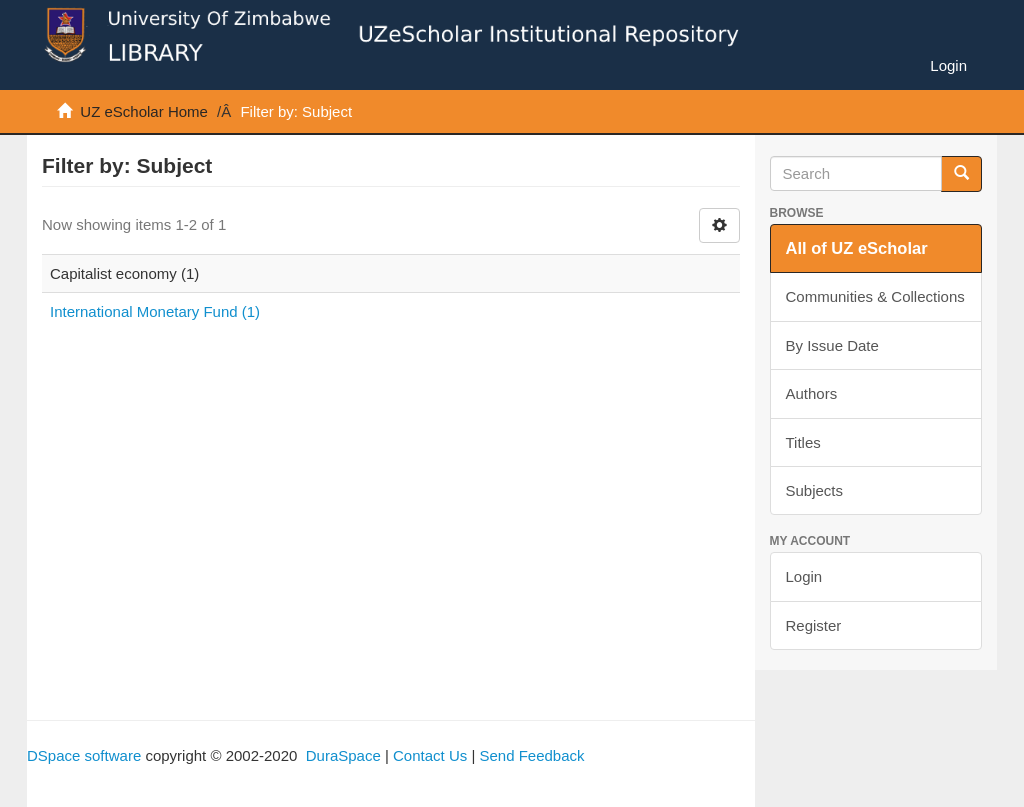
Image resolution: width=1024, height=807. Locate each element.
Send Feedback (531, 755)
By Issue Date (832, 345)
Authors (812, 393)
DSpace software (84, 755)
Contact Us (430, 755)
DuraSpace (343, 755)
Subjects (815, 490)
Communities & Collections (875, 296)
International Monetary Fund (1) (155, 311)
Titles (803, 442)
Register (814, 625)
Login (804, 576)
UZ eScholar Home (144, 111)
